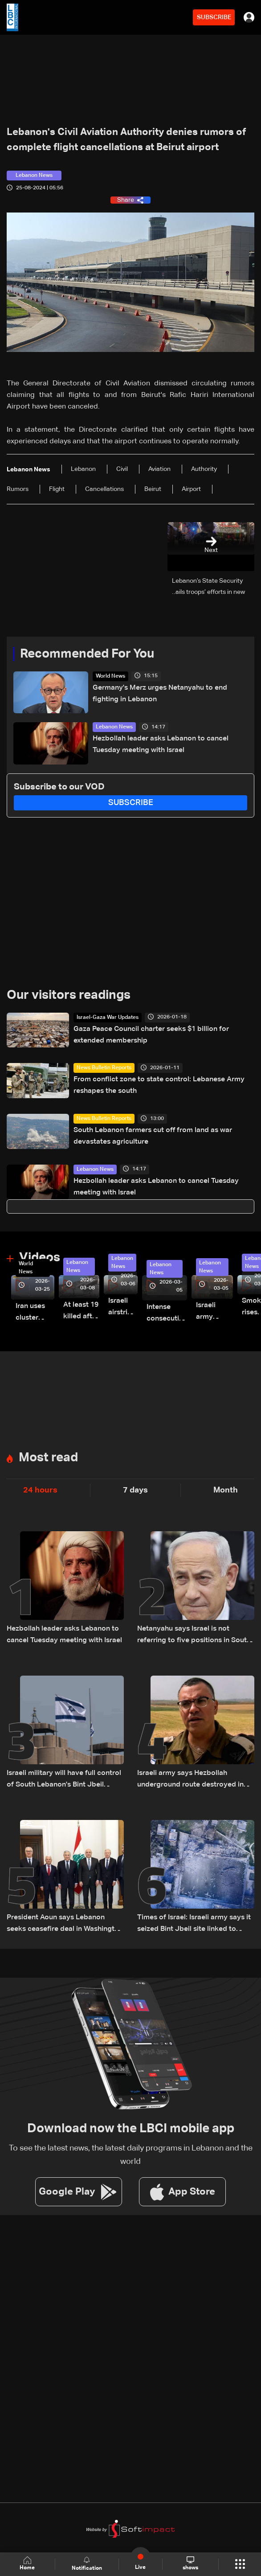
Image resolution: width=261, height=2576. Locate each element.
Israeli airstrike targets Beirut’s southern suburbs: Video (123, 1307)
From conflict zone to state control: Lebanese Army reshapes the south (159, 1085)
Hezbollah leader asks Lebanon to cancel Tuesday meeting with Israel (160, 744)
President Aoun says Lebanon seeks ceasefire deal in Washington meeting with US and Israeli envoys (65, 1924)
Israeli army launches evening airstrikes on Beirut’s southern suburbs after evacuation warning (214, 1312)
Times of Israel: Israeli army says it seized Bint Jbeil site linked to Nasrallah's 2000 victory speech (194, 1924)
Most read (48, 1458)
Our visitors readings (68, 995)
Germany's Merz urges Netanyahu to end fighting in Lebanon (160, 693)
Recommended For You (87, 654)
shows (190, 2563)
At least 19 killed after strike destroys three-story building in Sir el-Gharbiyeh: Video (81, 1311)
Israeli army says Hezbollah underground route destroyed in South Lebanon (190, 1780)
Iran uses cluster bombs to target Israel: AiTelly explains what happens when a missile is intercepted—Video (35, 1313)
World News (110, 676)
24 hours (40, 1490)
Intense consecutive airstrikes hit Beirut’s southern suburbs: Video (167, 1314)
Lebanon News (114, 727)
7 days (135, 1490)
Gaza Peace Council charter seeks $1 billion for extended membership (151, 1035)
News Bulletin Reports (104, 1068)
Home (27, 2563)
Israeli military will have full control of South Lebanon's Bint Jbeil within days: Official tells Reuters (64, 1780)
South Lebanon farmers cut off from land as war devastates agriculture (152, 1136)
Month (225, 1490)
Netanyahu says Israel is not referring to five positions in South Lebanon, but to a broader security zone (195, 1635)
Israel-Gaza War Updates (108, 1017)
